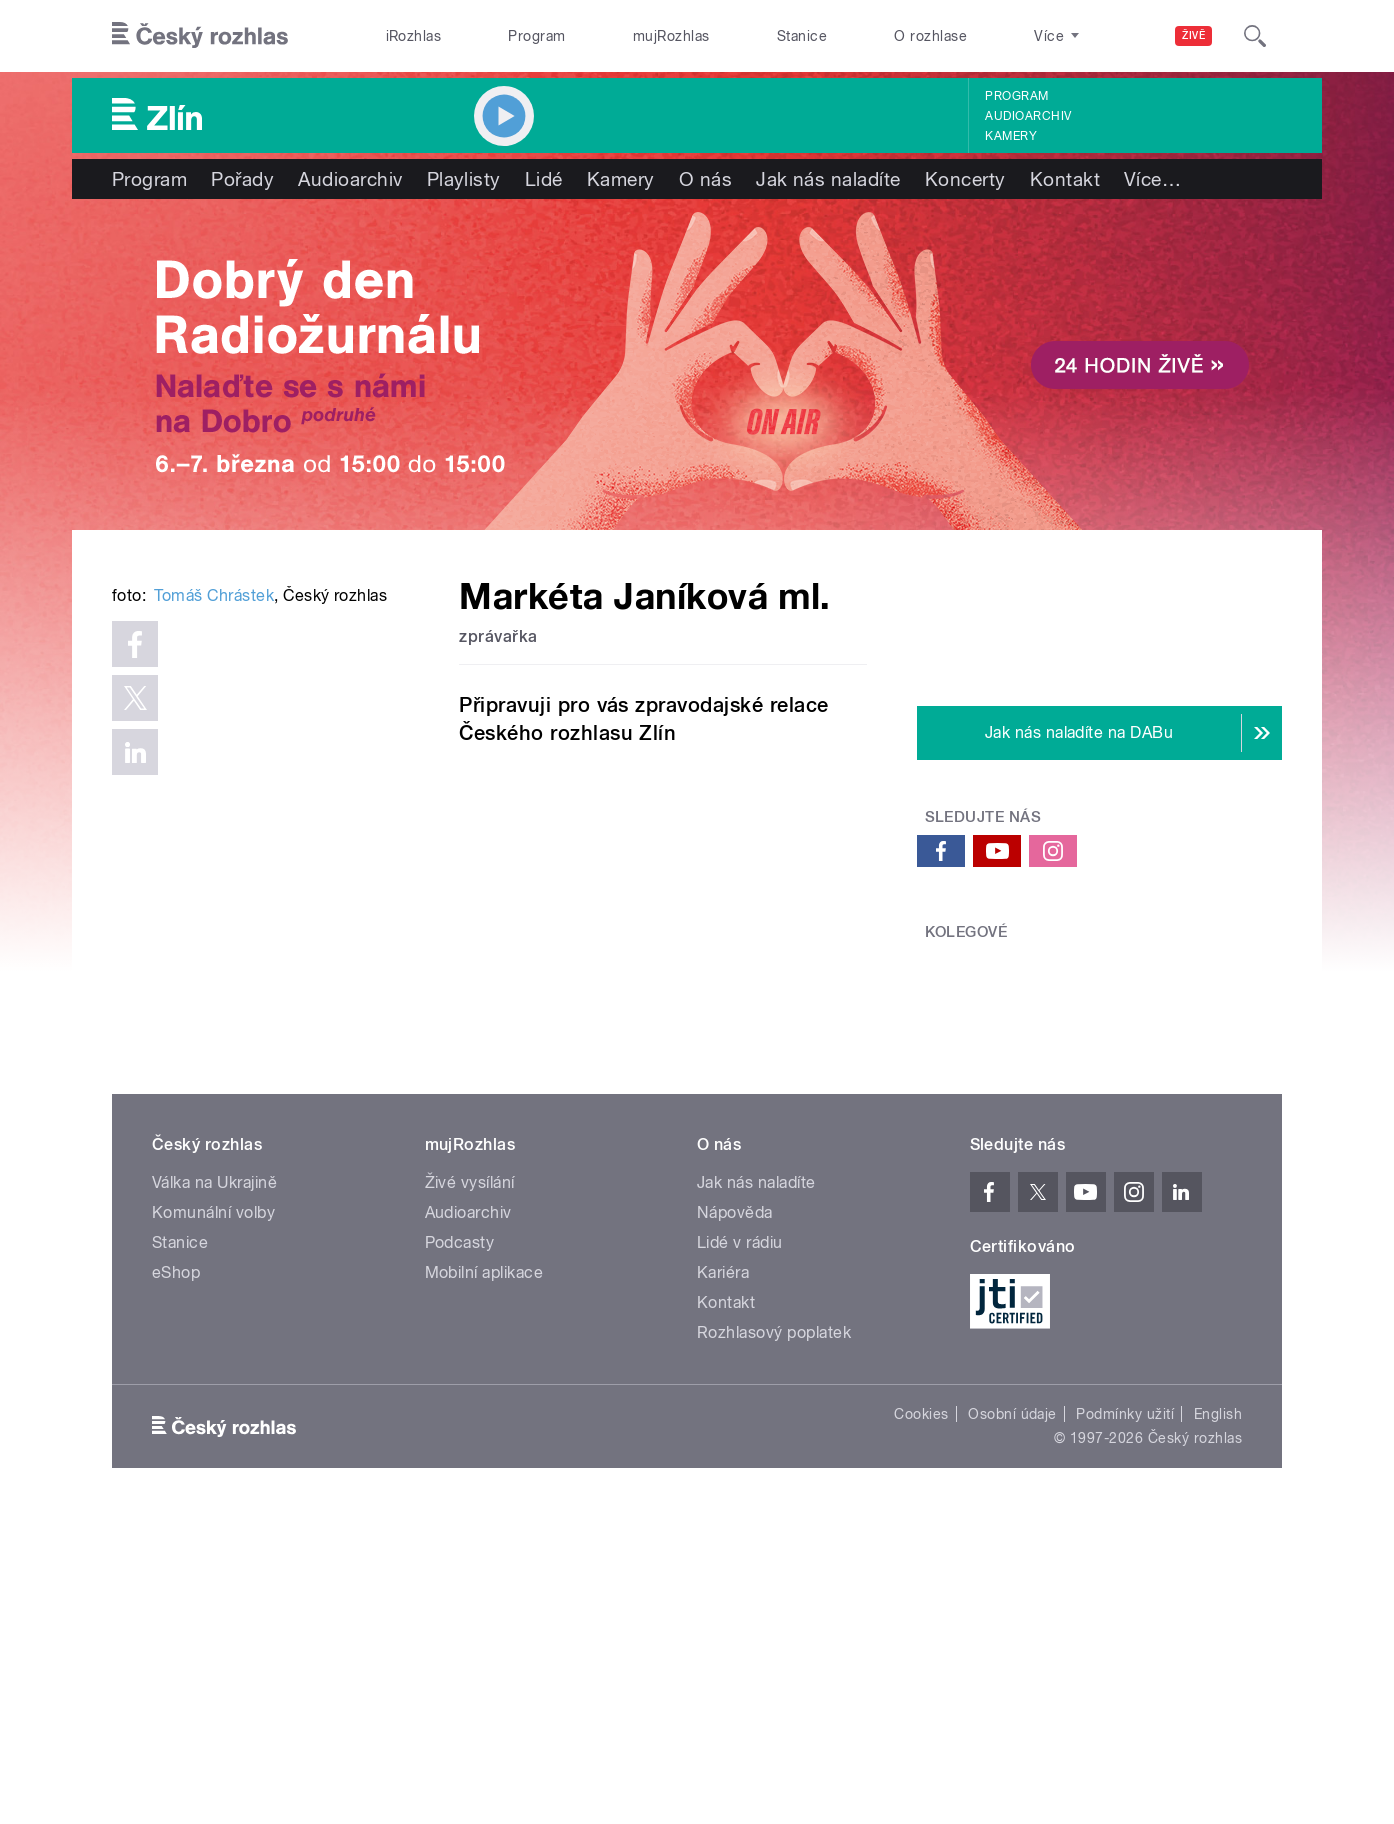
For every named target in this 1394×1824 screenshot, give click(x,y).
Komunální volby (213, 1520)
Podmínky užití (1125, 1722)
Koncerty (965, 179)
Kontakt (1065, 179)
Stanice (802, 36)
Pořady (242, 179)
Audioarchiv (1028, 116)
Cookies (921, 1722)
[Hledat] (1255, 36)
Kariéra (723, 1580)
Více (1152, 179)
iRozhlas (414, 36)
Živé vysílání (470, 1490)
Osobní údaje (1012, 1722)
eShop (176, 1580)
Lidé (544, 179)
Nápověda (735, 1520)
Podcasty (460, 1550)
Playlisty (464, 179)
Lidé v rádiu (740, 1550)
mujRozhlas (671, 36)
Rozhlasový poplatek (774, 1640)
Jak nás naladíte (828, 179)
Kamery (1011, 136)
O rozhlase (930, 36)
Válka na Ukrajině (214, 1490)
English (1218, 1722)
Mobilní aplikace (484, 1580)
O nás (705, 179)
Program (536, 36)
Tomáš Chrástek (214, 897)
